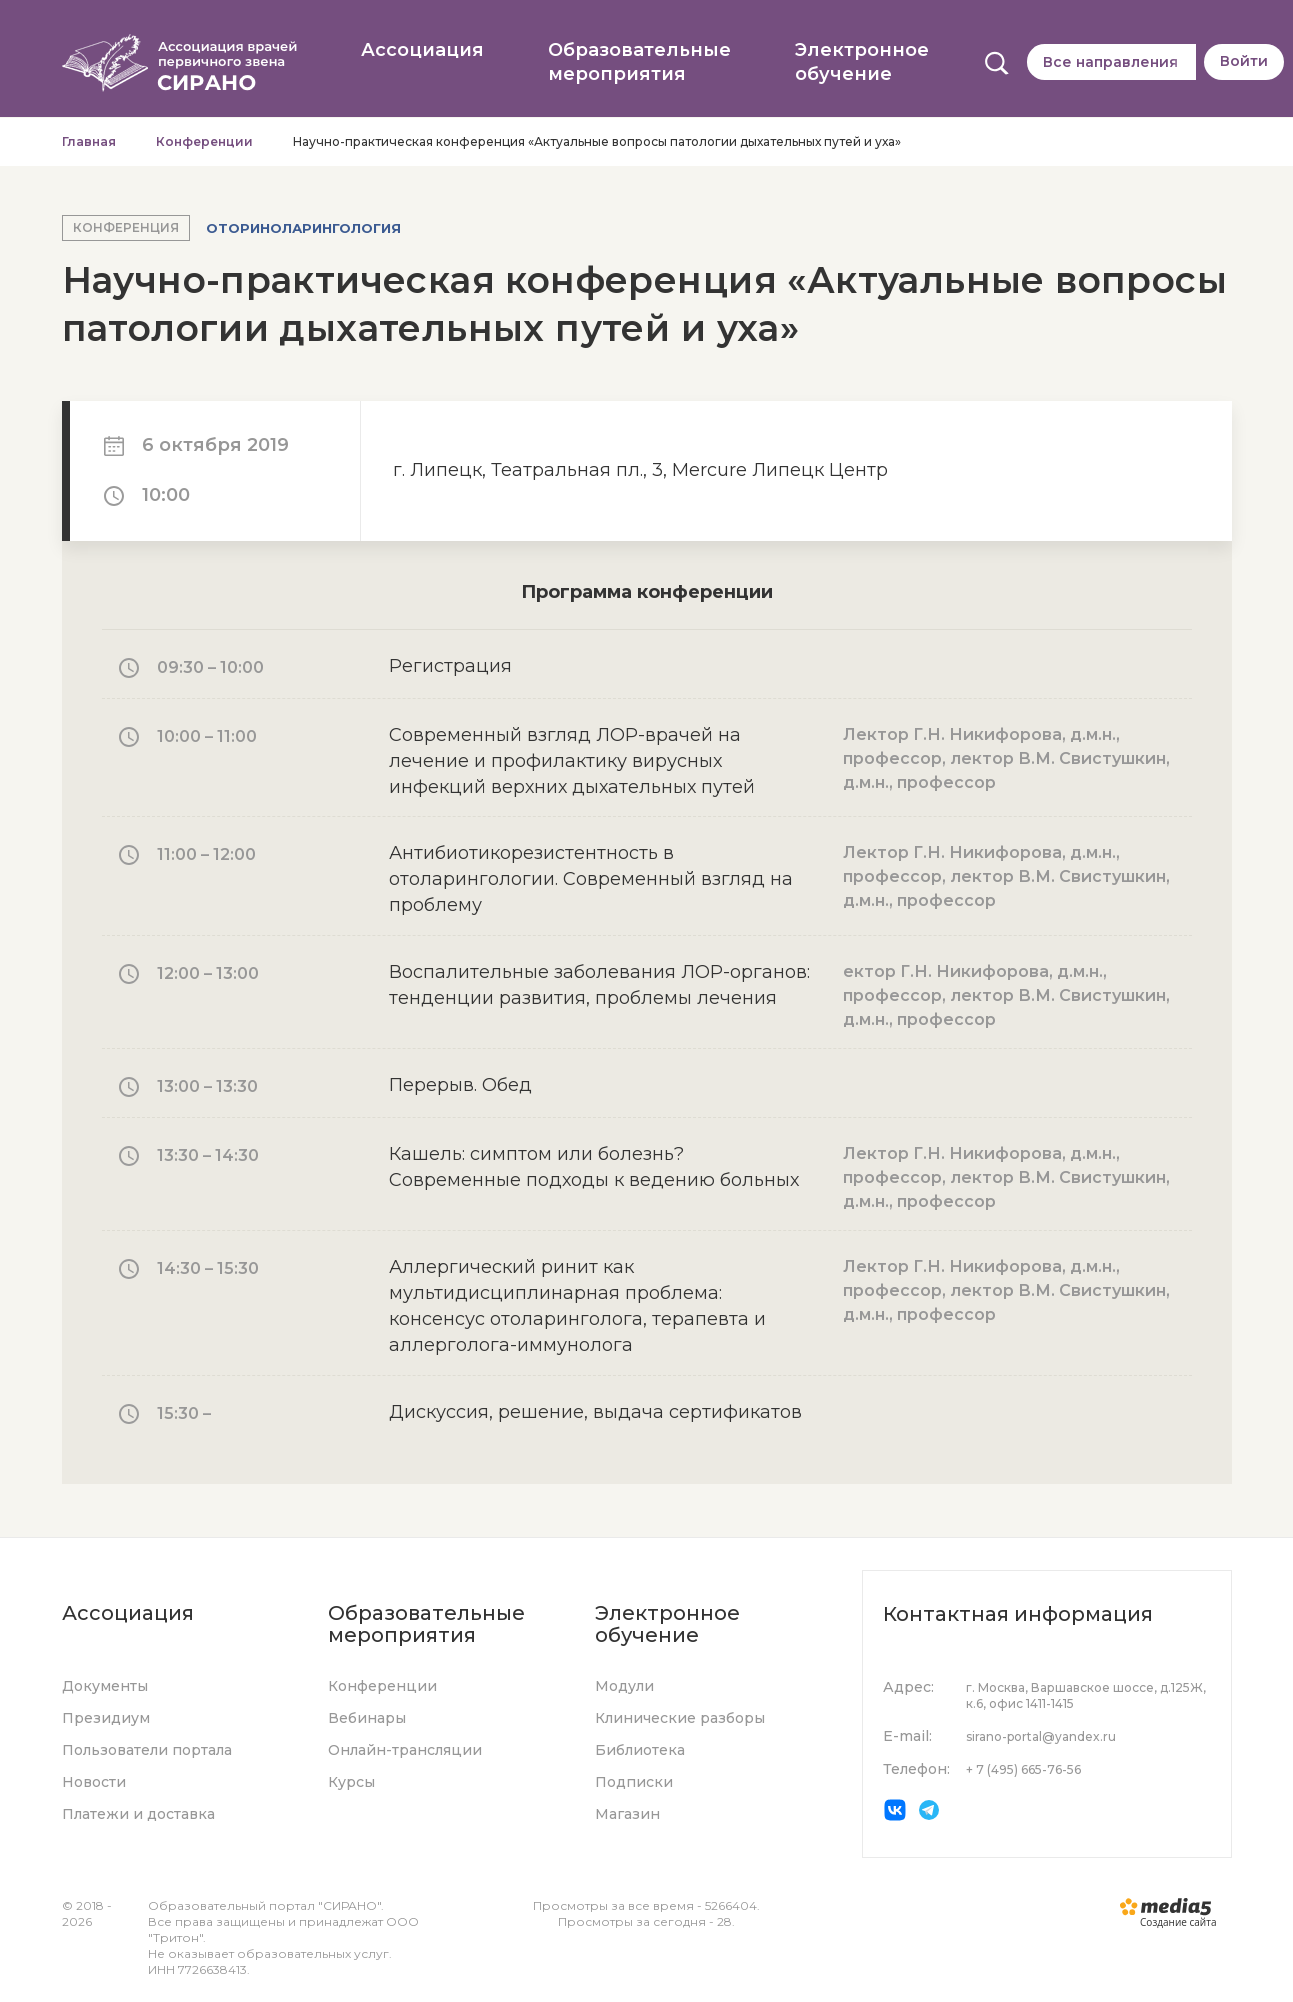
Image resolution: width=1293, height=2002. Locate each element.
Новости (94, 1783)
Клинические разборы (680, 1719)
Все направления (1110, 62)
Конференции (204, 147)
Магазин (627, 1815)
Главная (89, 147)
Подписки (634, 1783)
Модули (624, 1687)
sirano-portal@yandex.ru (1041, 1736)
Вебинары (367, 1719)
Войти (1244, 61)
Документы (105, 1687)
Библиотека (640, 1751)
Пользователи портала (147, 1751)
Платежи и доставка (138, 1815)
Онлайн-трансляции (405, 1751)
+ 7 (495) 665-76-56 (1023, 1769)
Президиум (106, 1719)
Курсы (351, 1783)
